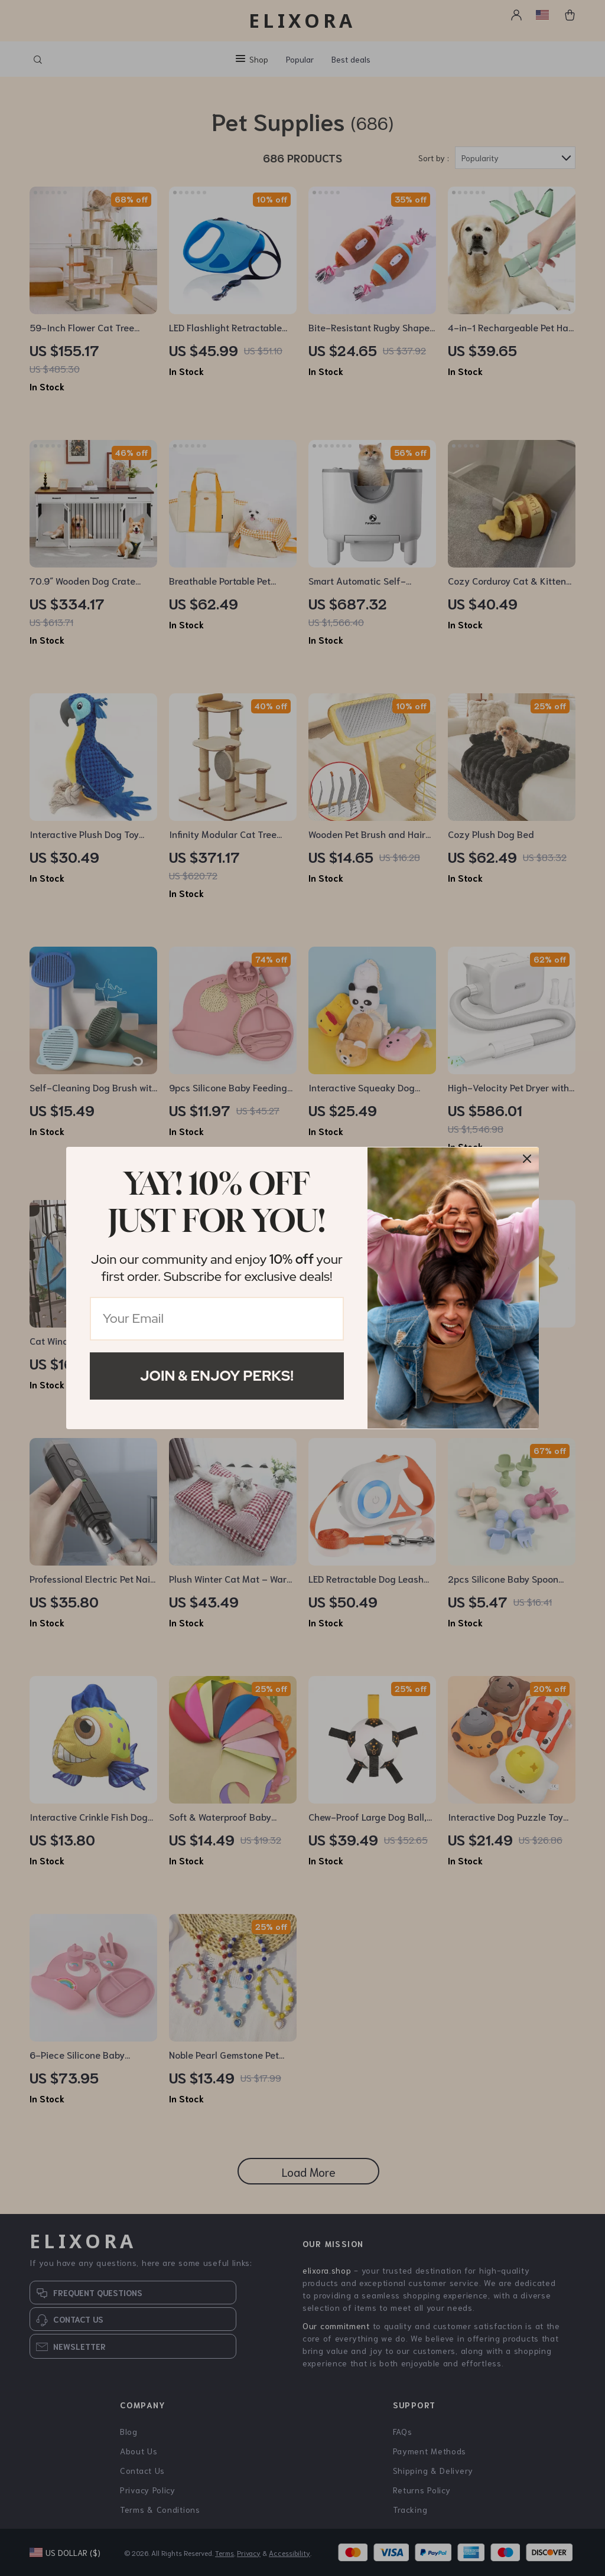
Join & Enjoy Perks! (217, 1376)
